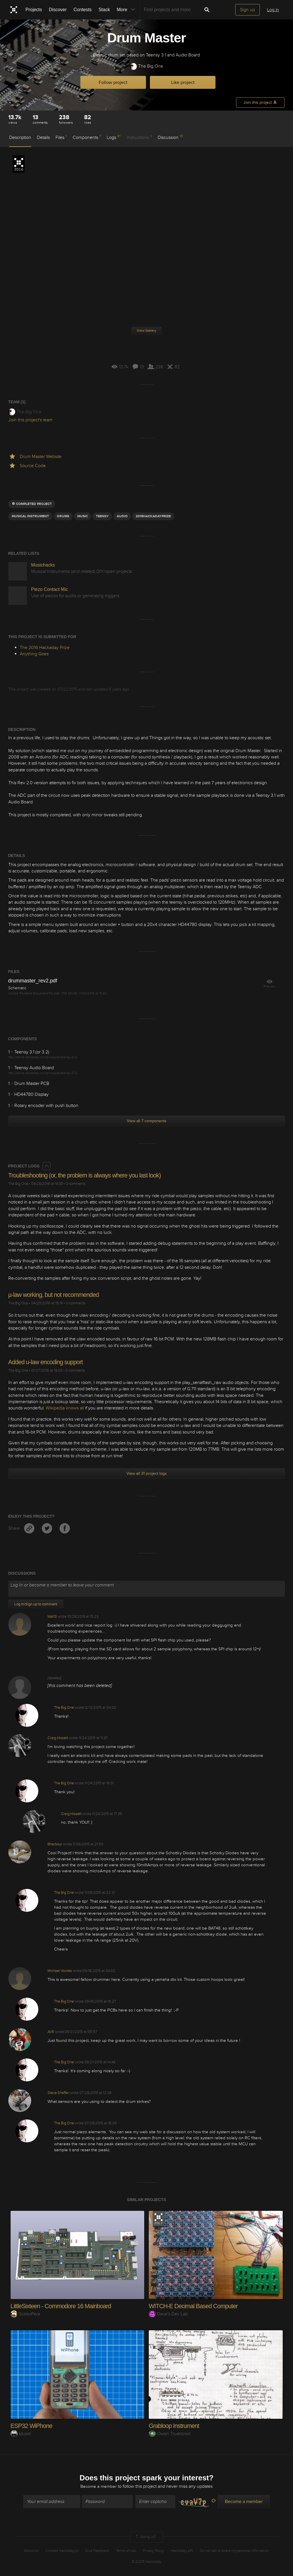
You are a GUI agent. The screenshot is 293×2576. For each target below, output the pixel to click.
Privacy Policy (153, 2551)
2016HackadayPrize (153, 516)
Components (87, 137)
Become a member (99, 2487)
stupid (21, 2433)
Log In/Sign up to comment (35, 1604)
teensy (102, 516)
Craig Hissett (57, 1738)
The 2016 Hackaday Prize (19, 164)
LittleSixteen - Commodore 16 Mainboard (62, 2306)
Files (61, 137)
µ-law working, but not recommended (55, 1294)
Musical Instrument (30, 516)
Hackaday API (182, 2551)
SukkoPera (25, 2314)
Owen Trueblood (169, 2433)
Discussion (170, 137)
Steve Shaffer (58, 2092)
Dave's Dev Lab (168, 2314)
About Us (31, 2551)
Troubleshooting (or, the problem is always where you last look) (87, 1175)
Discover (58, 9)
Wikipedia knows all (65, 1408)
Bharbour (54, 1844)
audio (122, 516)
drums (63, 516)
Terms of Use (126, 2551)
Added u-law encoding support (46, 1362)
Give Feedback (97, 2551)
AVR (50, 2032)
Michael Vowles (59, 1971)
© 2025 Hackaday (146, 2562)
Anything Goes (34, 654)
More (127, 9)
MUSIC (82, 516)
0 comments (76, 1183)
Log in (273, 10)
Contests (83, 9)
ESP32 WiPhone (32, 2425)
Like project (183, 82)
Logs (113, 137)
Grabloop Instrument (175, 2425)
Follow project (113, 82)
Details (43, 137)
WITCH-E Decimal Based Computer (195, 2306)
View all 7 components (147, 1120)
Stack (104, 9)
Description (20, 137)
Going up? (145, 2537)
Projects (33, 9)
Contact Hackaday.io (61, 2551)
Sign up (247, 10)
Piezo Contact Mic (49, 589)
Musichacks (43, 565)
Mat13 (52, 1616)
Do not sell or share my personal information (234, 2551)
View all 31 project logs (146, 1473)
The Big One (146, 66)
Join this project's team (30, 420)
